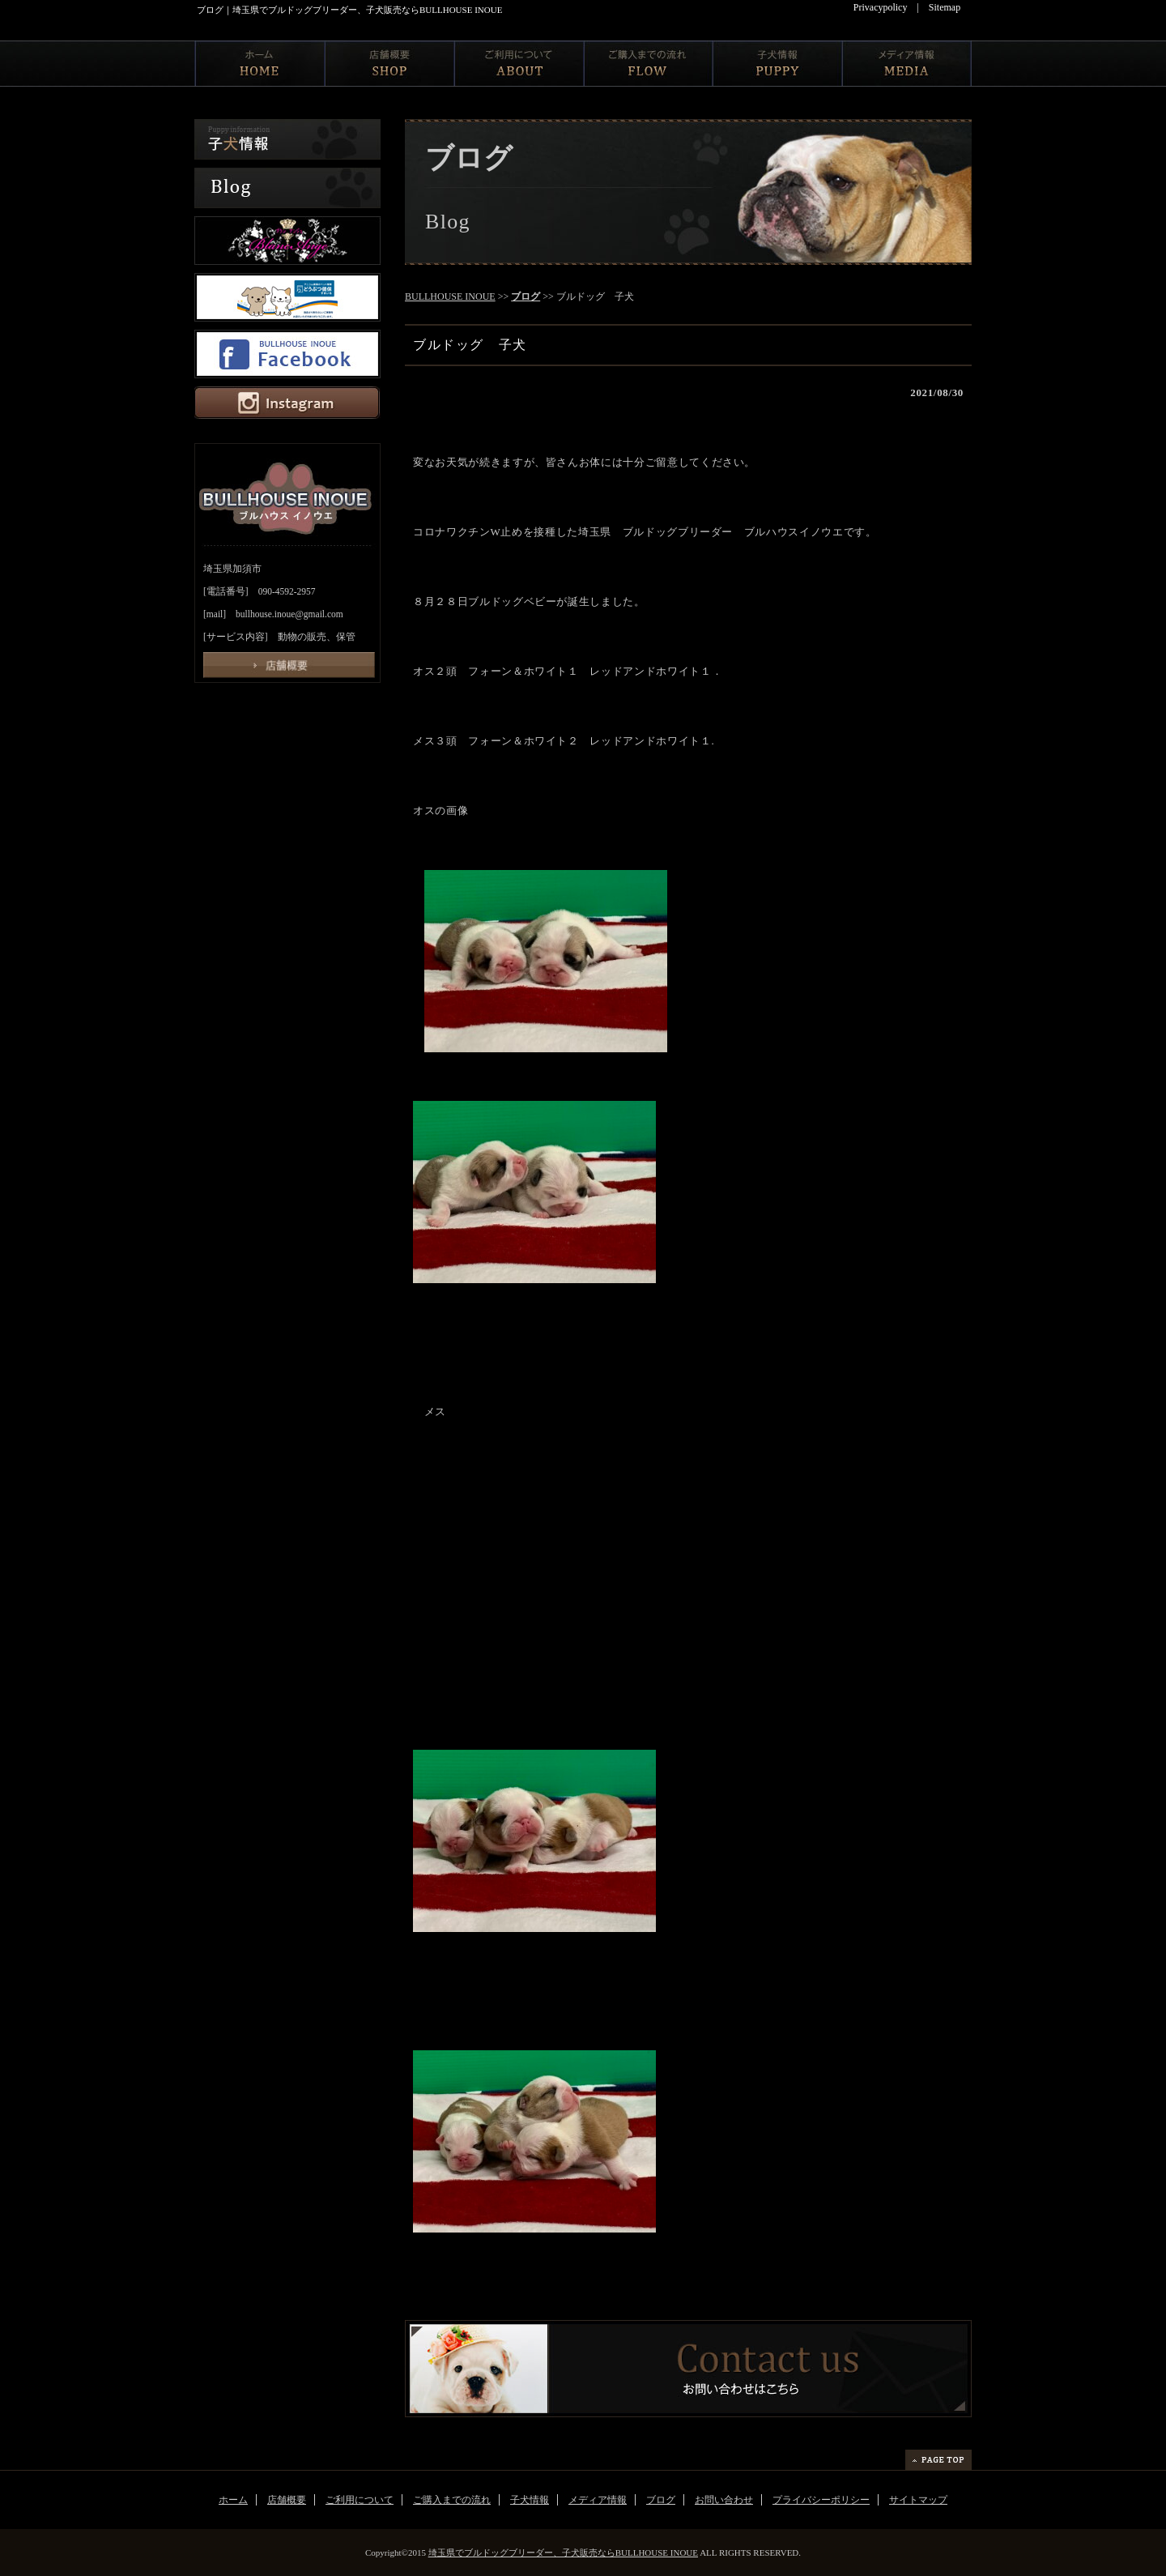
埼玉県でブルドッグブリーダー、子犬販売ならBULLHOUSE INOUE (563, 2552)
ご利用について (360, 2500)
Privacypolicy (880, 7)
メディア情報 (597, 2500)
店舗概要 (286, 2500)
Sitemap (944, 7)
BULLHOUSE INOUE (450, 296)
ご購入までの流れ (452, 2500)
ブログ (525, 296)
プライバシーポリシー (821, 2500)
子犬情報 (529, 2500)
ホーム (233, 2500)
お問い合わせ (724, 2500)
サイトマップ (918, 2500)
